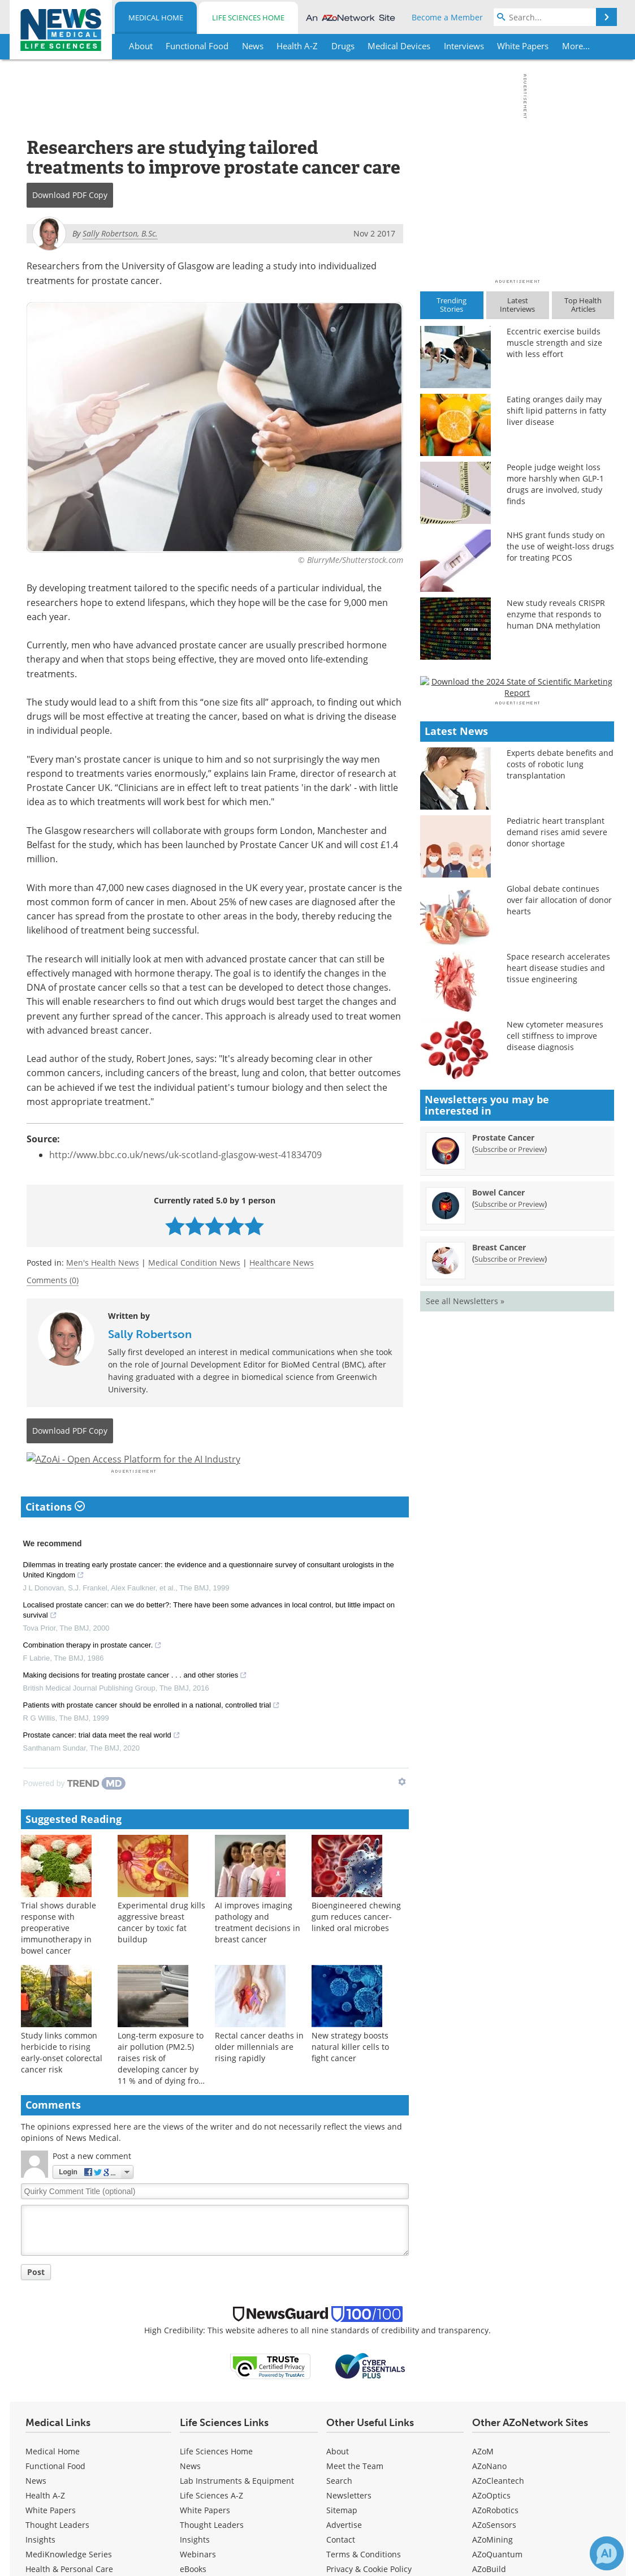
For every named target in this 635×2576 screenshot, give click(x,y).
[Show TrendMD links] (402, 1811)
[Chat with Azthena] (607, 2553)
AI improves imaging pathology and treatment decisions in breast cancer (257, 1952)
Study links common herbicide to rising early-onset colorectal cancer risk (61, 2083)
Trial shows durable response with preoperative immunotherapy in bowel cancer (58, 1958)
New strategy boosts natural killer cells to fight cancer (350, 2077)
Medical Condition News (194, 1262)
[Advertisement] (215, 1474)
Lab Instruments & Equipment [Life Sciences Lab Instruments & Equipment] (237, 2510)
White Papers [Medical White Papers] (50, 2540)
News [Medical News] (35, 2510)
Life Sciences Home (248, 17)
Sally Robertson (150, 1334)
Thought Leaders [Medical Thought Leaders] (57, 2554)
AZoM (483, 2481)
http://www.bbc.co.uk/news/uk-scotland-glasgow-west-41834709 (185, 1155)
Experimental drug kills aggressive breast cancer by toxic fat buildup (161, 1952)
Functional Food (55, 2496)
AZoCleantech (498, 2510)
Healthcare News (281, 1262)
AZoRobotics (495, 2540)
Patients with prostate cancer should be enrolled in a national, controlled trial (151, 1736)
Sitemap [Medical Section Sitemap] (341, 2540)
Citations (55, 1536)
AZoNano (489, 2496)
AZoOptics (491, 2525)
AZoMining (492, 2569)
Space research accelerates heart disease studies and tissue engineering (558, 1284)
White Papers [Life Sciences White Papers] (205, 2540)
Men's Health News (102, 1262)
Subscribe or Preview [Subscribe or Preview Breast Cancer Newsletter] (509, 1576)
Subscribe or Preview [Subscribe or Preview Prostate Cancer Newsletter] (509, 1466)
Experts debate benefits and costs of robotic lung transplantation (560, 1081)
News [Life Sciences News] (190, 2496)
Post (36, 2302)
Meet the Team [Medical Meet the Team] (354, 2496)
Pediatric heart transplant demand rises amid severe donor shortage (557, 1149)
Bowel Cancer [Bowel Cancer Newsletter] (498, 1509)
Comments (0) (53, 1280)
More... (576, 45)
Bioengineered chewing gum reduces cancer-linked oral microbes (356, 1947)
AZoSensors (494, 2554)
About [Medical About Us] (337, 2481)
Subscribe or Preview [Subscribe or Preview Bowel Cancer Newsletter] (509, 1521)
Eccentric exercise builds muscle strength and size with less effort (554, 342)
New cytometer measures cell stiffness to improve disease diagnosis (555, 1352)
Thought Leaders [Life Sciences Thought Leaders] (212, 2554)
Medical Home (155, 17)
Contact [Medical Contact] (340, 2569)
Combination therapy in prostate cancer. (92, 1676)
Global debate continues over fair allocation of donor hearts (559, 1216)
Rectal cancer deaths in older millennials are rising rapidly (259, 2077)
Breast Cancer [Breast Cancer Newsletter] (499, 1564)
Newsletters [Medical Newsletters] (349, 2525)
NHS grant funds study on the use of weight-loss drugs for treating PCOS (560, 546)
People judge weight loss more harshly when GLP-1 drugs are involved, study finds (555, 484)
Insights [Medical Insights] (40, 2569)
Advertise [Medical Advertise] (344, 2554)
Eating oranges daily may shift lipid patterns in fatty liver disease (556, 410)
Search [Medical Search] (339, 2510)
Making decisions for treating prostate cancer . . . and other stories (135, 1706)
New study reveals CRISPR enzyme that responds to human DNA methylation (556, 614)
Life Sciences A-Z (211, 2525)
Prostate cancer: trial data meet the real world (101, 1766)
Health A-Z (45, 2525)
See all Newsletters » (465, 1617)
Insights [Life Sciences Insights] (195, 2569)
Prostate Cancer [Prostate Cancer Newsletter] (503, 1454)
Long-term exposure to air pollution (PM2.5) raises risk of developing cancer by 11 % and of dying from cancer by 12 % (162, 2094)
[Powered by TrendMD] (74, 1813)
